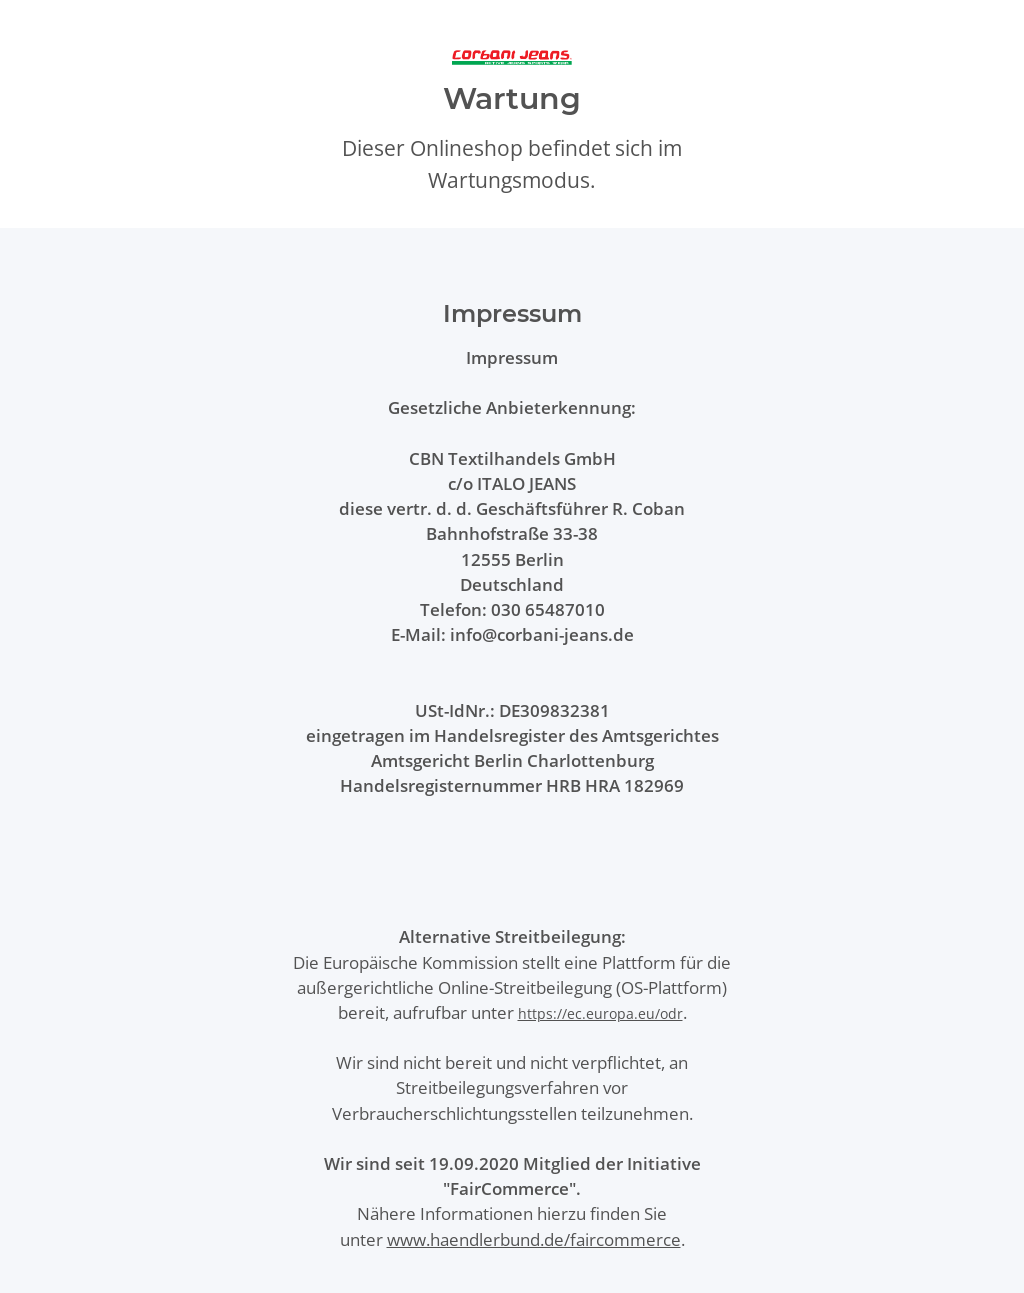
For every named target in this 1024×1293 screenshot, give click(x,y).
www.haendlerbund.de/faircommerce (534, 1239)
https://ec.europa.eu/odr (600, 1013)
